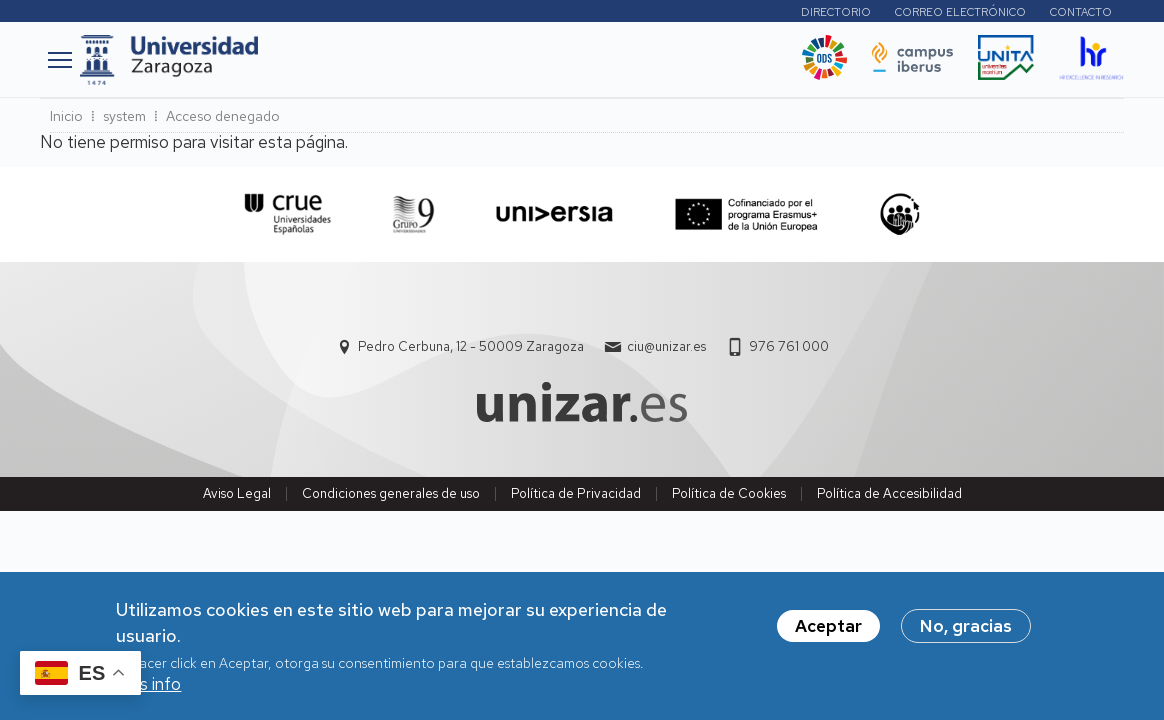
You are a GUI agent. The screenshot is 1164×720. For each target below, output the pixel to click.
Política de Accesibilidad (889, 493)
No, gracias (966, 636)
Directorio (836, 12)
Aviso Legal (237, 493)
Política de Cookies (729, 493)
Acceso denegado (223, 116)
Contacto (1081, 12)
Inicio (66, 116)
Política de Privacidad (576, 493)
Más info (148, 694)
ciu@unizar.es (666, 346)
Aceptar (828, 636)
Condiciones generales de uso (391, 493)
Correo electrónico (960, 12)
